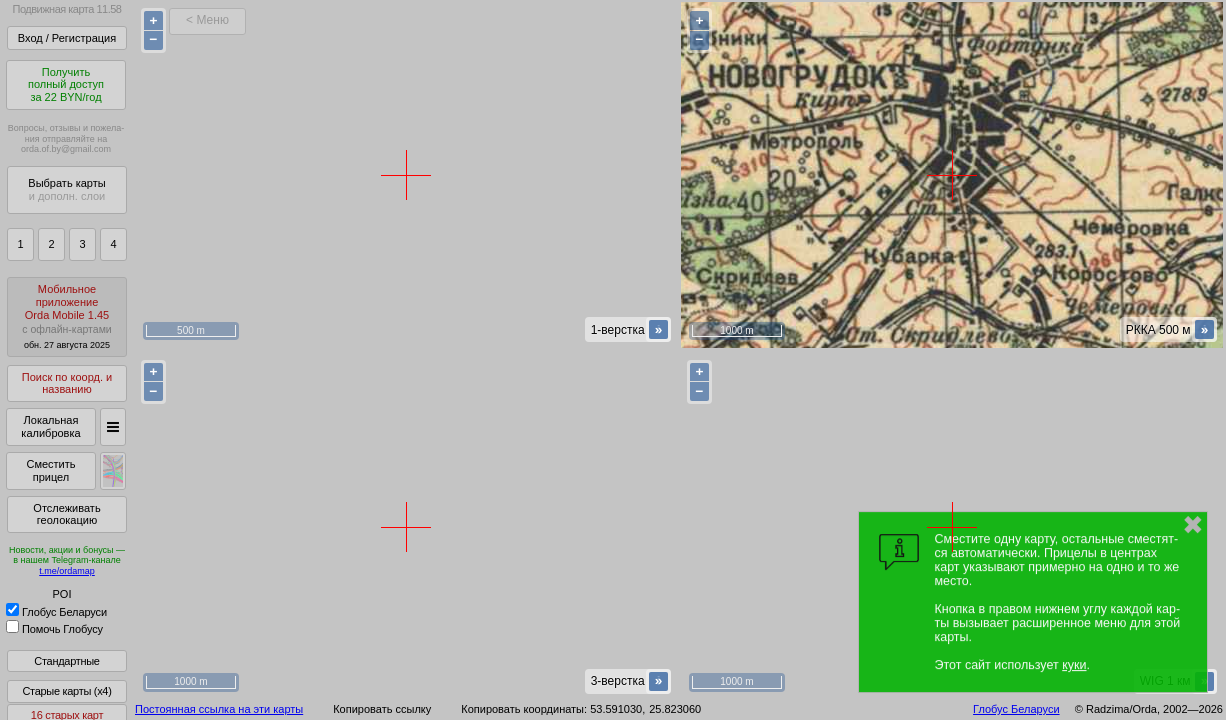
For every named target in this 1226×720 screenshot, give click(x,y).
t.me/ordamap (67, 571)
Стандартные (66, 661)
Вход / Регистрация (67, 38)
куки (1074, 665)
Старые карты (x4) (66, 691)
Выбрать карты (66, 189)
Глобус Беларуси (56, 612)
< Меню (207, 20)
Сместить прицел (50, 470)
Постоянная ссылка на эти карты (219, 709)
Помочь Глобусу (54, 629)
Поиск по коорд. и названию (67, 383)
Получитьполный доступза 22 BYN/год (66, 84)
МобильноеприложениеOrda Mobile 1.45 (67, 316)
